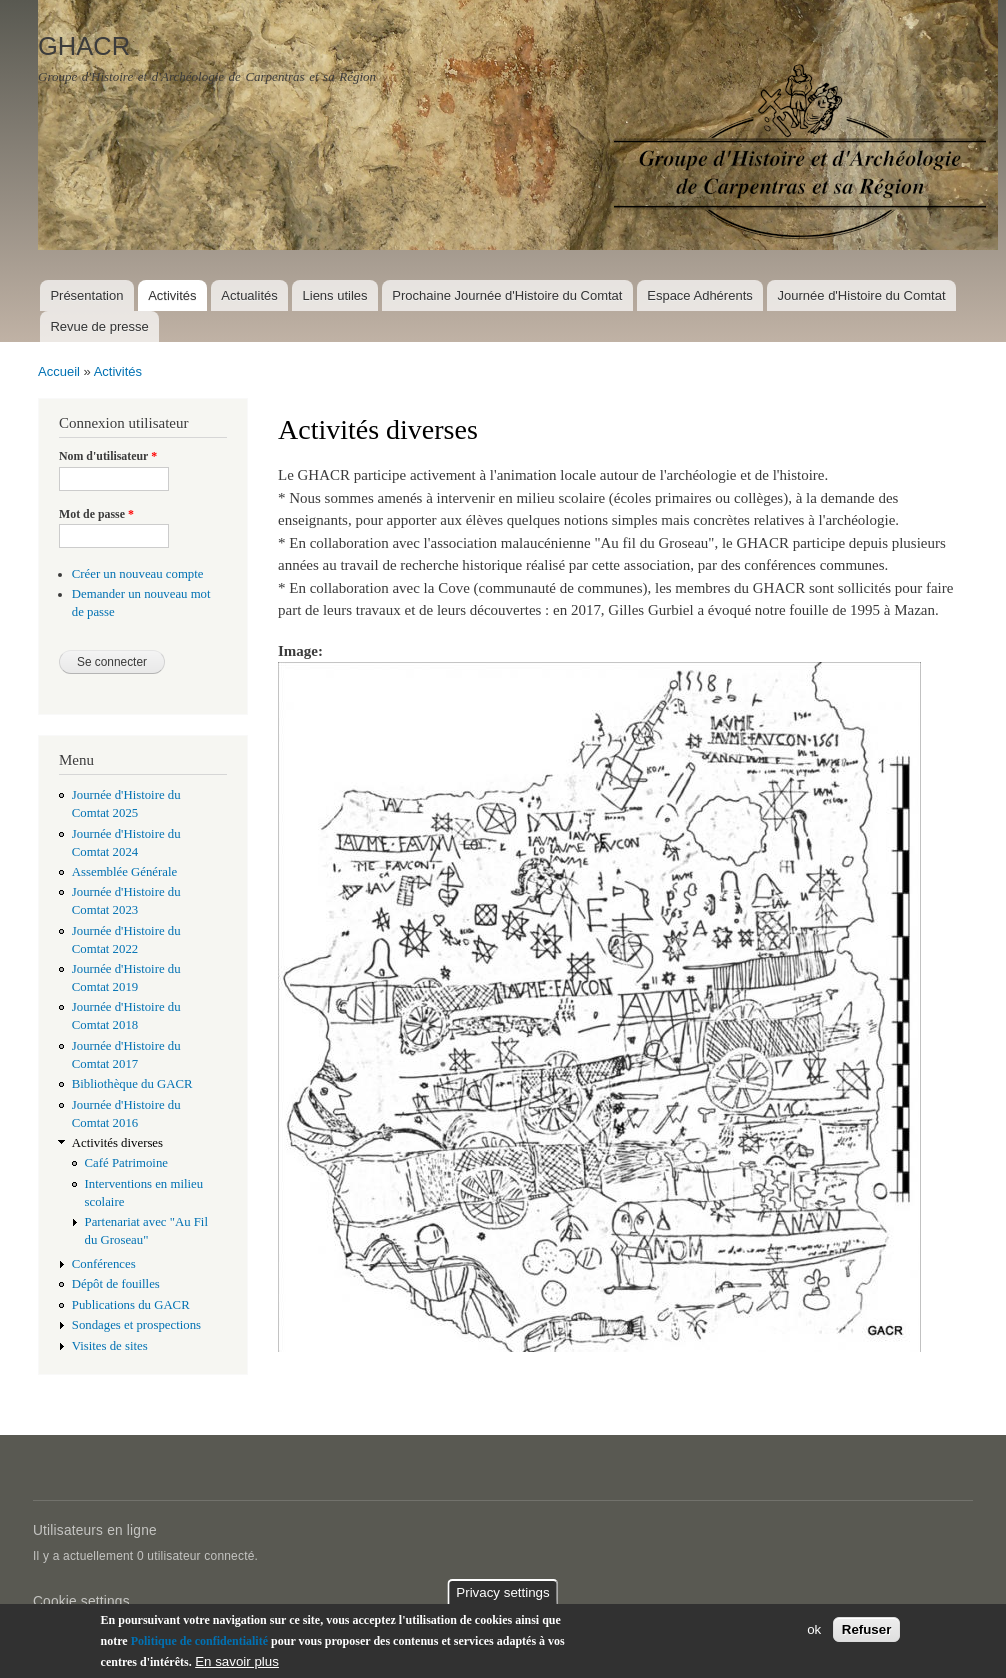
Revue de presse (99, 326)
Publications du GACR (131, 1305)
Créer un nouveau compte (138, 574)
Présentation (86, 295)
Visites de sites (110, 1346)
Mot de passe (96, 514)
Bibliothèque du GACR (132, 1084)
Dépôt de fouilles (116, 1284)
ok (814, 1630)
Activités (172, 295)
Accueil (59, 371)
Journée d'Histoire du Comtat (862, 295)
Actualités (249, 295)
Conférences (104, 1264)
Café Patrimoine (126, 1163)
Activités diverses (117, 1143)
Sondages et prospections (136, 1325)
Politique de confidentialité (199, 1641)
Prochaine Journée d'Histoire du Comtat (507, 295)
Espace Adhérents (700, 295)
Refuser (867, 1630)
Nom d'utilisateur (108, 456)
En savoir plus (237, 1661)
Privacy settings (502, 1592)
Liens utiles (335, 295)
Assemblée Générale (124, 872)
